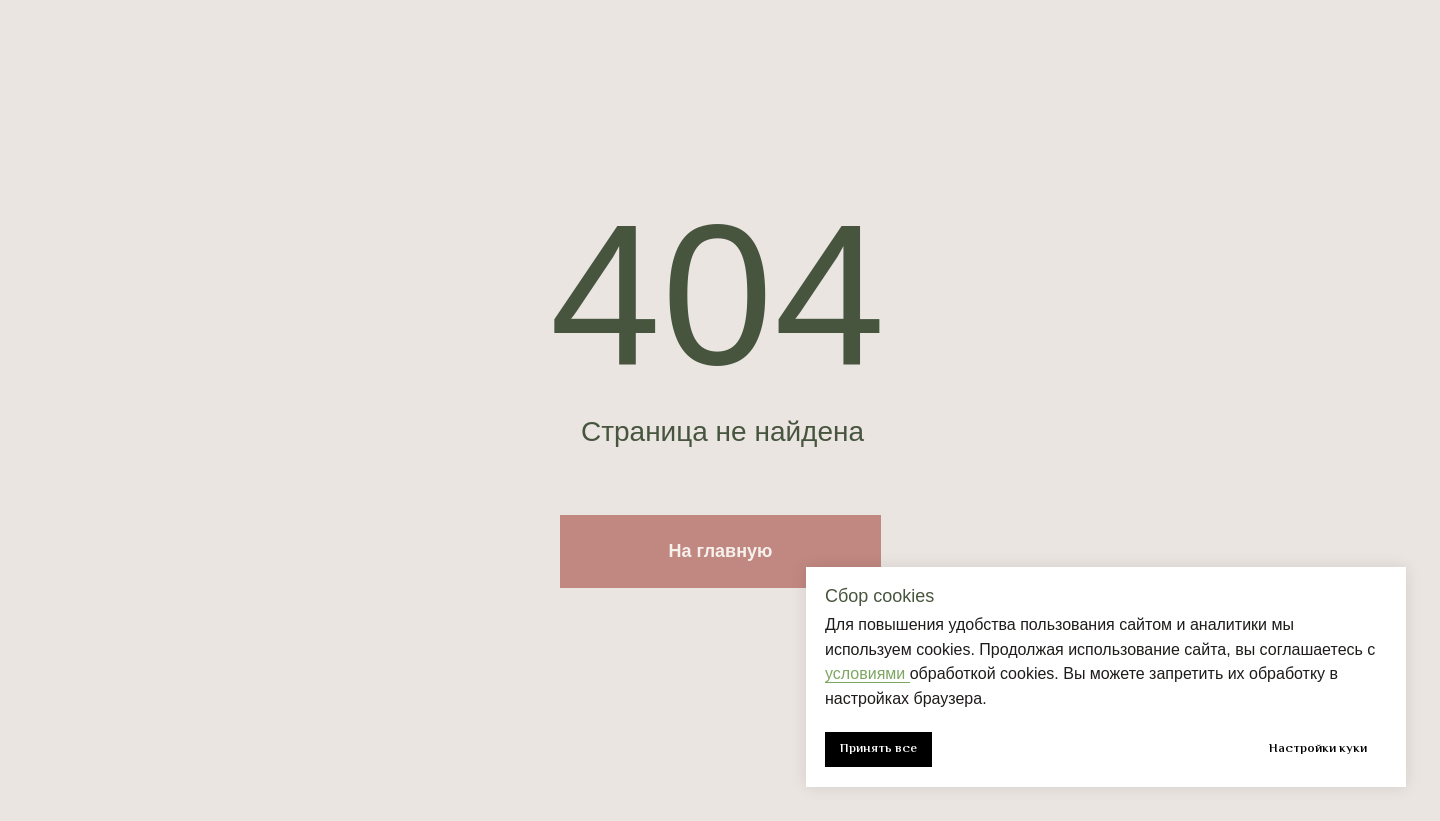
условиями (867, 673)
